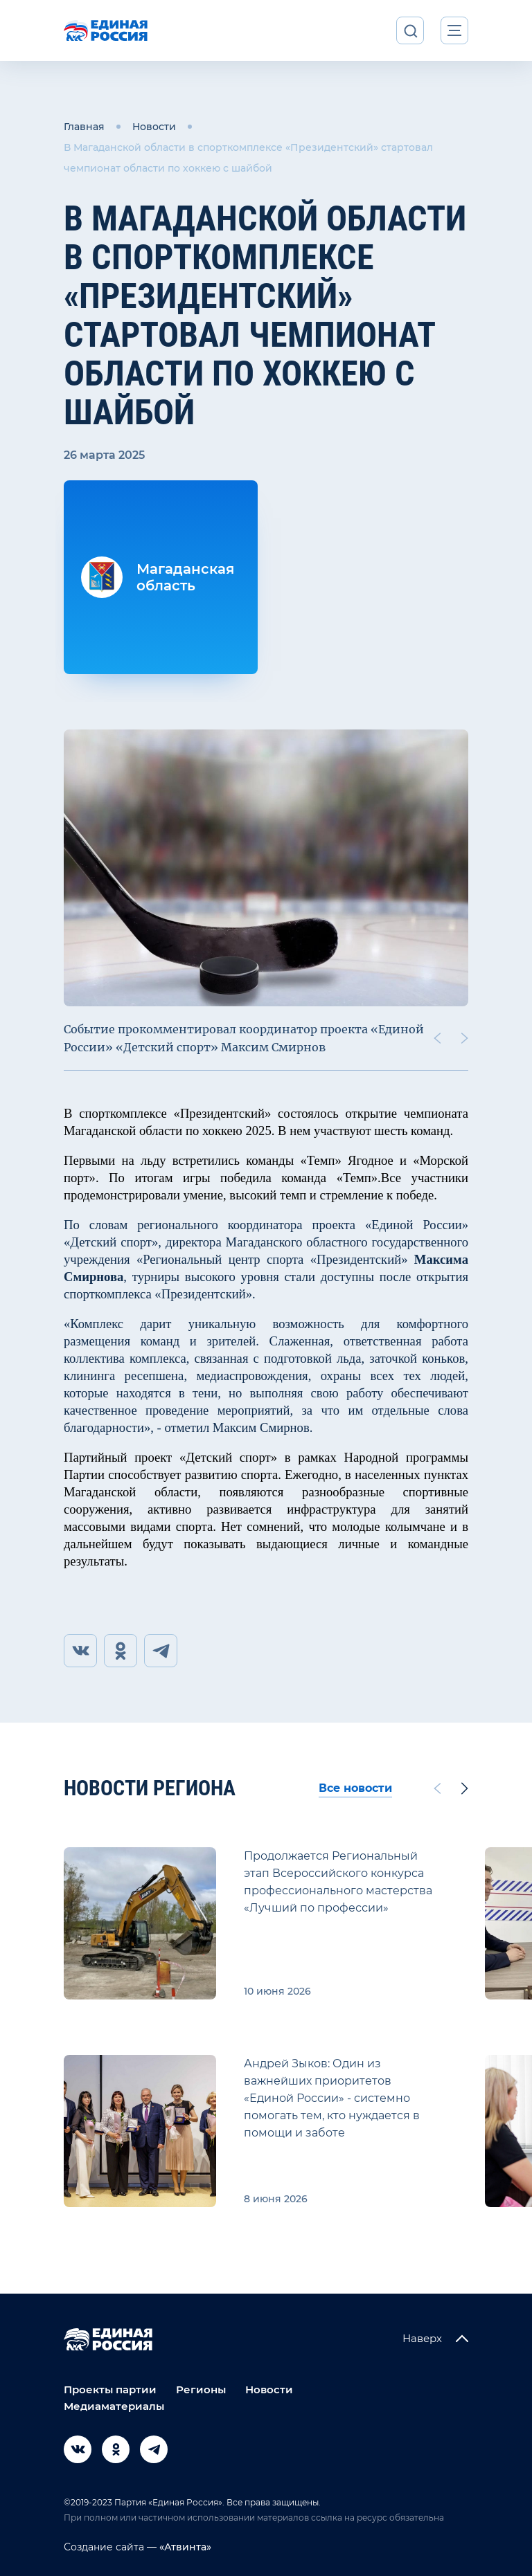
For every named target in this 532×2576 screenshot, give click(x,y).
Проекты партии (110, 2389)
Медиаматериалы (114, 2406)
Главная (84, 126)
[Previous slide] (437, 1038)
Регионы (201, 2389)
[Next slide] (464, 1038)
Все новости (355, 1788)
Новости (154, 126)
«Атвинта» (184, 2547)
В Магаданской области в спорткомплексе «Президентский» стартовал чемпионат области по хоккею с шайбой (248, 157)
